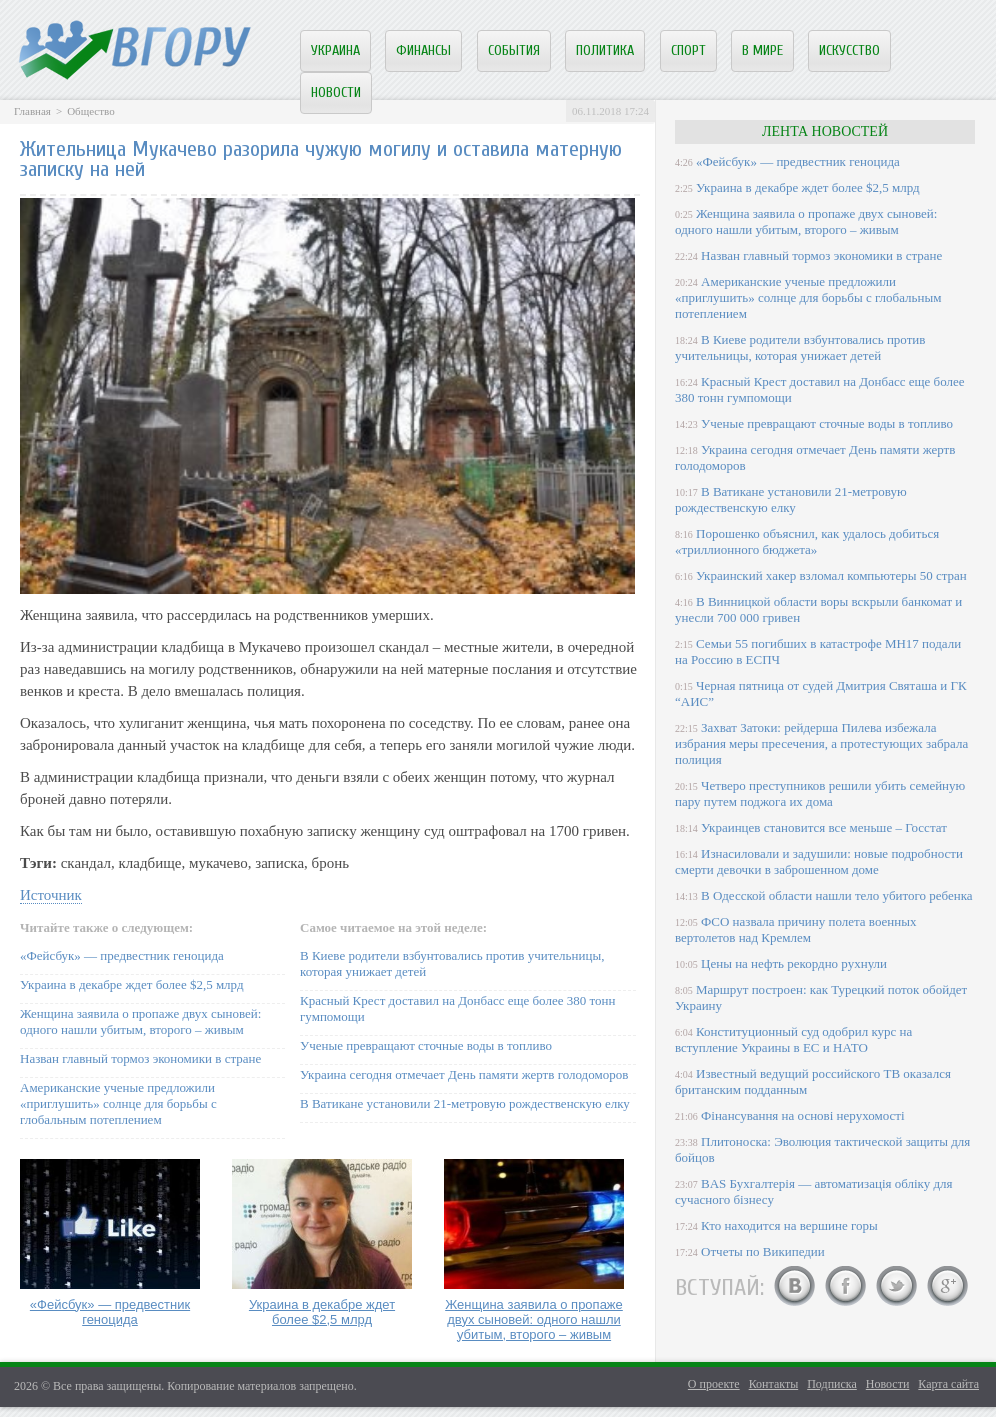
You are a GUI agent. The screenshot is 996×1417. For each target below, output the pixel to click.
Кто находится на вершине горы (789, 1225)
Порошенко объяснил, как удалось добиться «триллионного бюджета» (807, 541)
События (514, 50)
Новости (336, 92)
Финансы (423, 50)
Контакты (774, 1384)
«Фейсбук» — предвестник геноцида (122, 955)
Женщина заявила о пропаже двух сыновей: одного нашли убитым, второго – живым (140, 1021)
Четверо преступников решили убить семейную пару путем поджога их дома (820, 793)
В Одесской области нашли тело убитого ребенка (837, 895)
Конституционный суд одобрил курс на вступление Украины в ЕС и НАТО (793, 1039)
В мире (762, 50)
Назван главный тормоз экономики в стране (140, 1058)
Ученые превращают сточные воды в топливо (426, 1045)
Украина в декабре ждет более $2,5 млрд (132, 984)
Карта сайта (948, 1384)
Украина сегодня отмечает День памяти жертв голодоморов (464, 1074)
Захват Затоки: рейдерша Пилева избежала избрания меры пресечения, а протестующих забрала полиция (821, 743)
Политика (605, 50)
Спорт (688, 50)
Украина (335, 50)
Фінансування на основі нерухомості (803, 1115)
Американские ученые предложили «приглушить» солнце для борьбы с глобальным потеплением (118, 1103)
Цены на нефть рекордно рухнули (794, 963)
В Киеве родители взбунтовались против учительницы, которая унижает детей (800, 347)
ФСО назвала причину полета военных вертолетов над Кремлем (795, 929)
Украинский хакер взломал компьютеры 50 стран (831, 575)
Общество (90, 111)
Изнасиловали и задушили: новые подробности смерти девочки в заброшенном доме (819, 861)
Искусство (849, 50)
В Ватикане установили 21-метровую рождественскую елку (465, 1103)
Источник (51, 895)
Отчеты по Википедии (763, 1251)
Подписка (832, 1384)
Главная (32, 111)
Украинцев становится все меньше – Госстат (824, 827)
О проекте (714, 1384)
